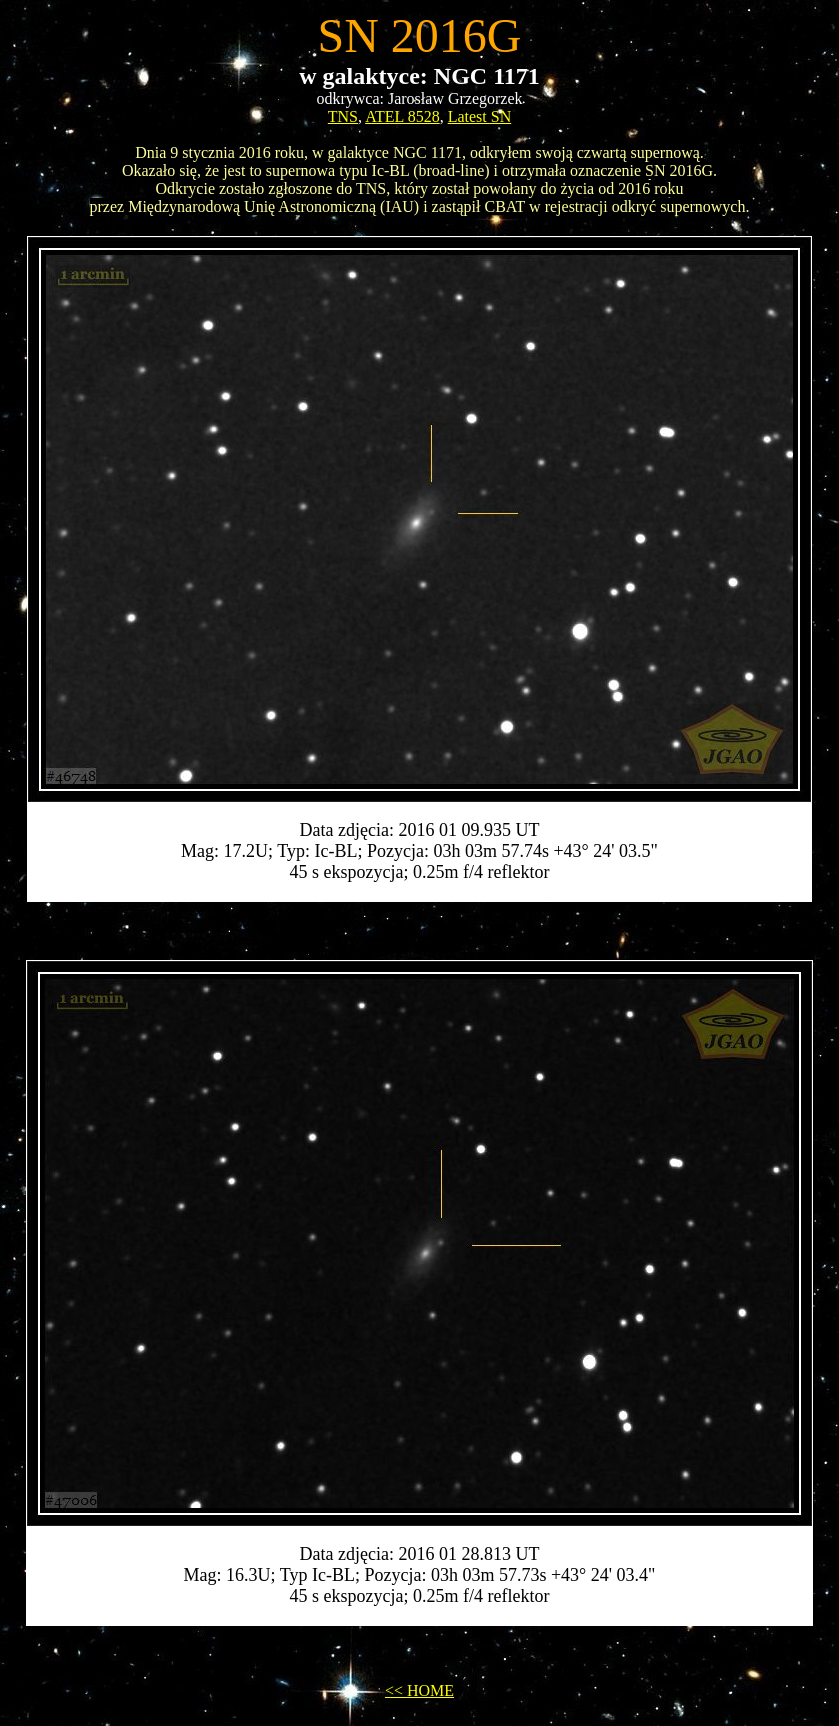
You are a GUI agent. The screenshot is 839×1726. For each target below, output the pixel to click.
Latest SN (480, 116)
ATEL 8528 (402, 116)
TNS (343, 116)
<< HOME (419, 1690)
